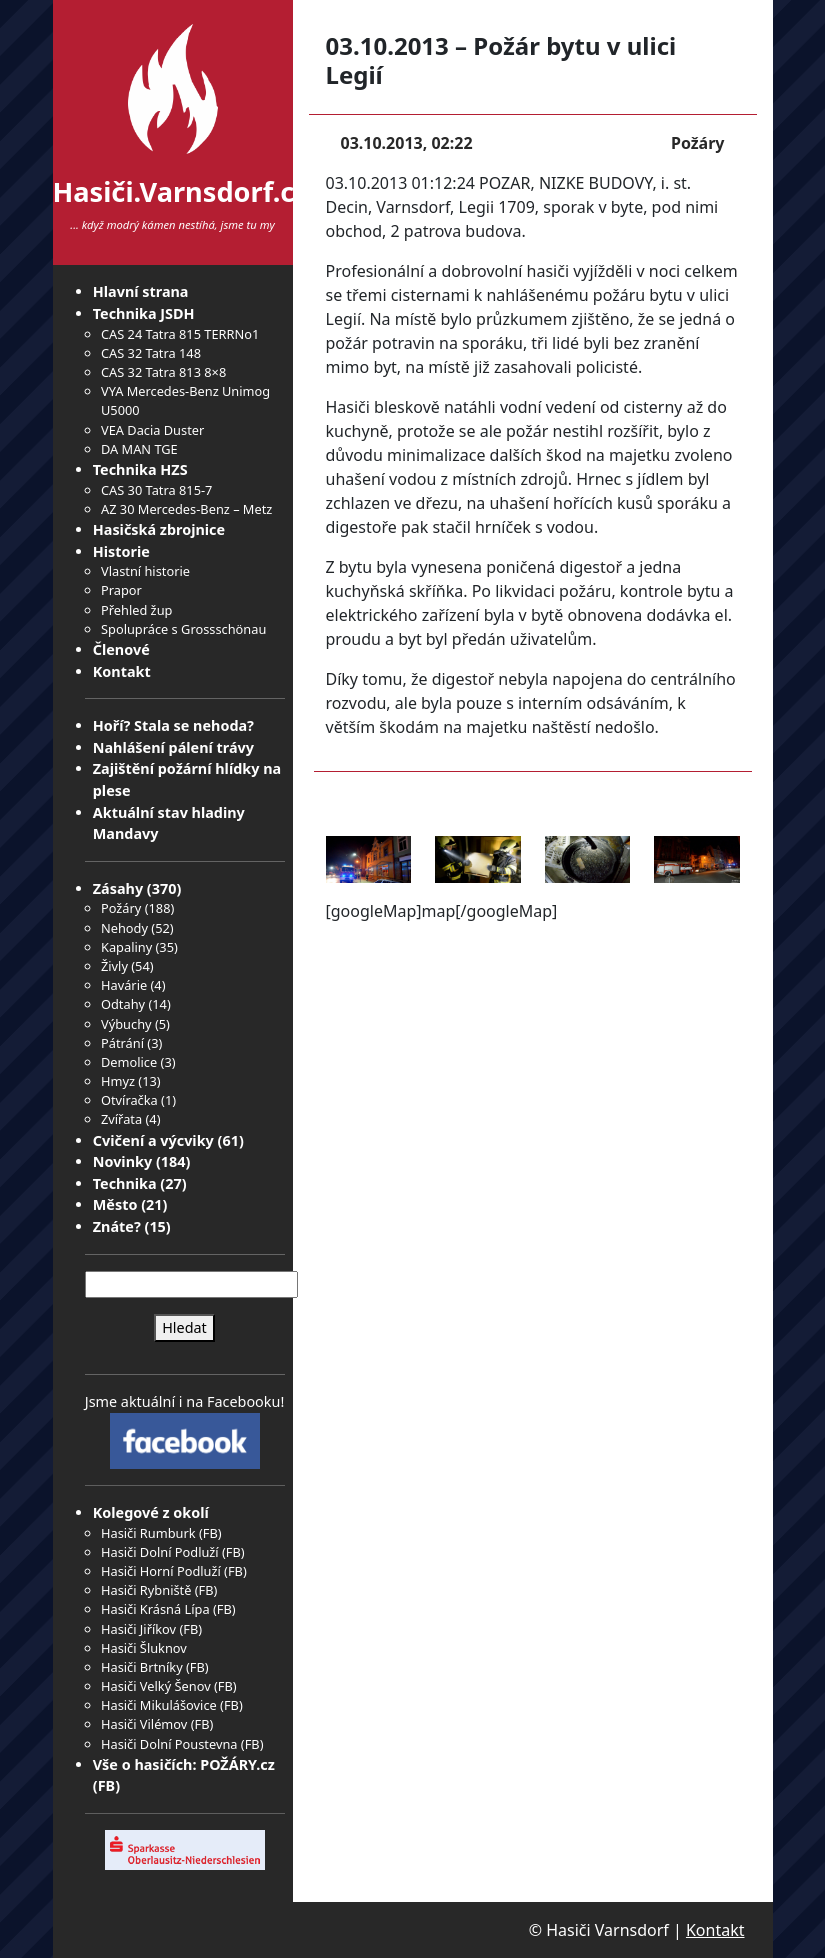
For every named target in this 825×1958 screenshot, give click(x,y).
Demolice (129, 1062)
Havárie (124, 985)
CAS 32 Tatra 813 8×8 (163, 372)
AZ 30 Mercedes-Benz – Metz (186, 509)
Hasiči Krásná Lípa (155, 1609)
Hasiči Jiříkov (138, 1629)
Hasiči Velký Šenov (156, 1686)
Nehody (124, 928)
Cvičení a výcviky (153, 1140)
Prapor (121, 590)
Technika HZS (140, 469)
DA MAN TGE (139, 449)
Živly (114, 966)
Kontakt (122, 671)
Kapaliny (126, 947)
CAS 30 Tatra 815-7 (156, 490)
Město (115, 1204)
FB (210, 1533)
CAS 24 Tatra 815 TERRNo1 (180, 334)
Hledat (184, 1327)
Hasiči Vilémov (144, 1724)
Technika (125, 1183)
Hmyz (118, 1081)
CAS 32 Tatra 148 (151, 353)
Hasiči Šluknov (144, 1648)
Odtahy (123, 1004)
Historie (121, 551)
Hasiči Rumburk (148, 1533)
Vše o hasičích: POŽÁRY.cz (184, 1764)
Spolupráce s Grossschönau (183, 629)
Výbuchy (126, 1024)
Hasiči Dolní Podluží (160, 1552)
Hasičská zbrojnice (159, 529)
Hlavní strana (141, 291)
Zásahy (118, 888)
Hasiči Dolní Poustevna (169, 1744)
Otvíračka (129, 1100)
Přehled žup (136, 610)
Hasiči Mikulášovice (159, 1705)
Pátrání (122, 1043)
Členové (121, 649)
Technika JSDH (144, 313)
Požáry (121, 908)
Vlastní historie (145, 571)
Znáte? (117, 1226)
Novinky (122, 1161)
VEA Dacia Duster (152, 430)
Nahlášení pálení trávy (173, 747)
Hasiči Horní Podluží (161, 1571)
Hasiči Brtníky (142, 1667)
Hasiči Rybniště (146, 1590)
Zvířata (121, 1119)
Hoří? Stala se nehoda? (173, 725)
